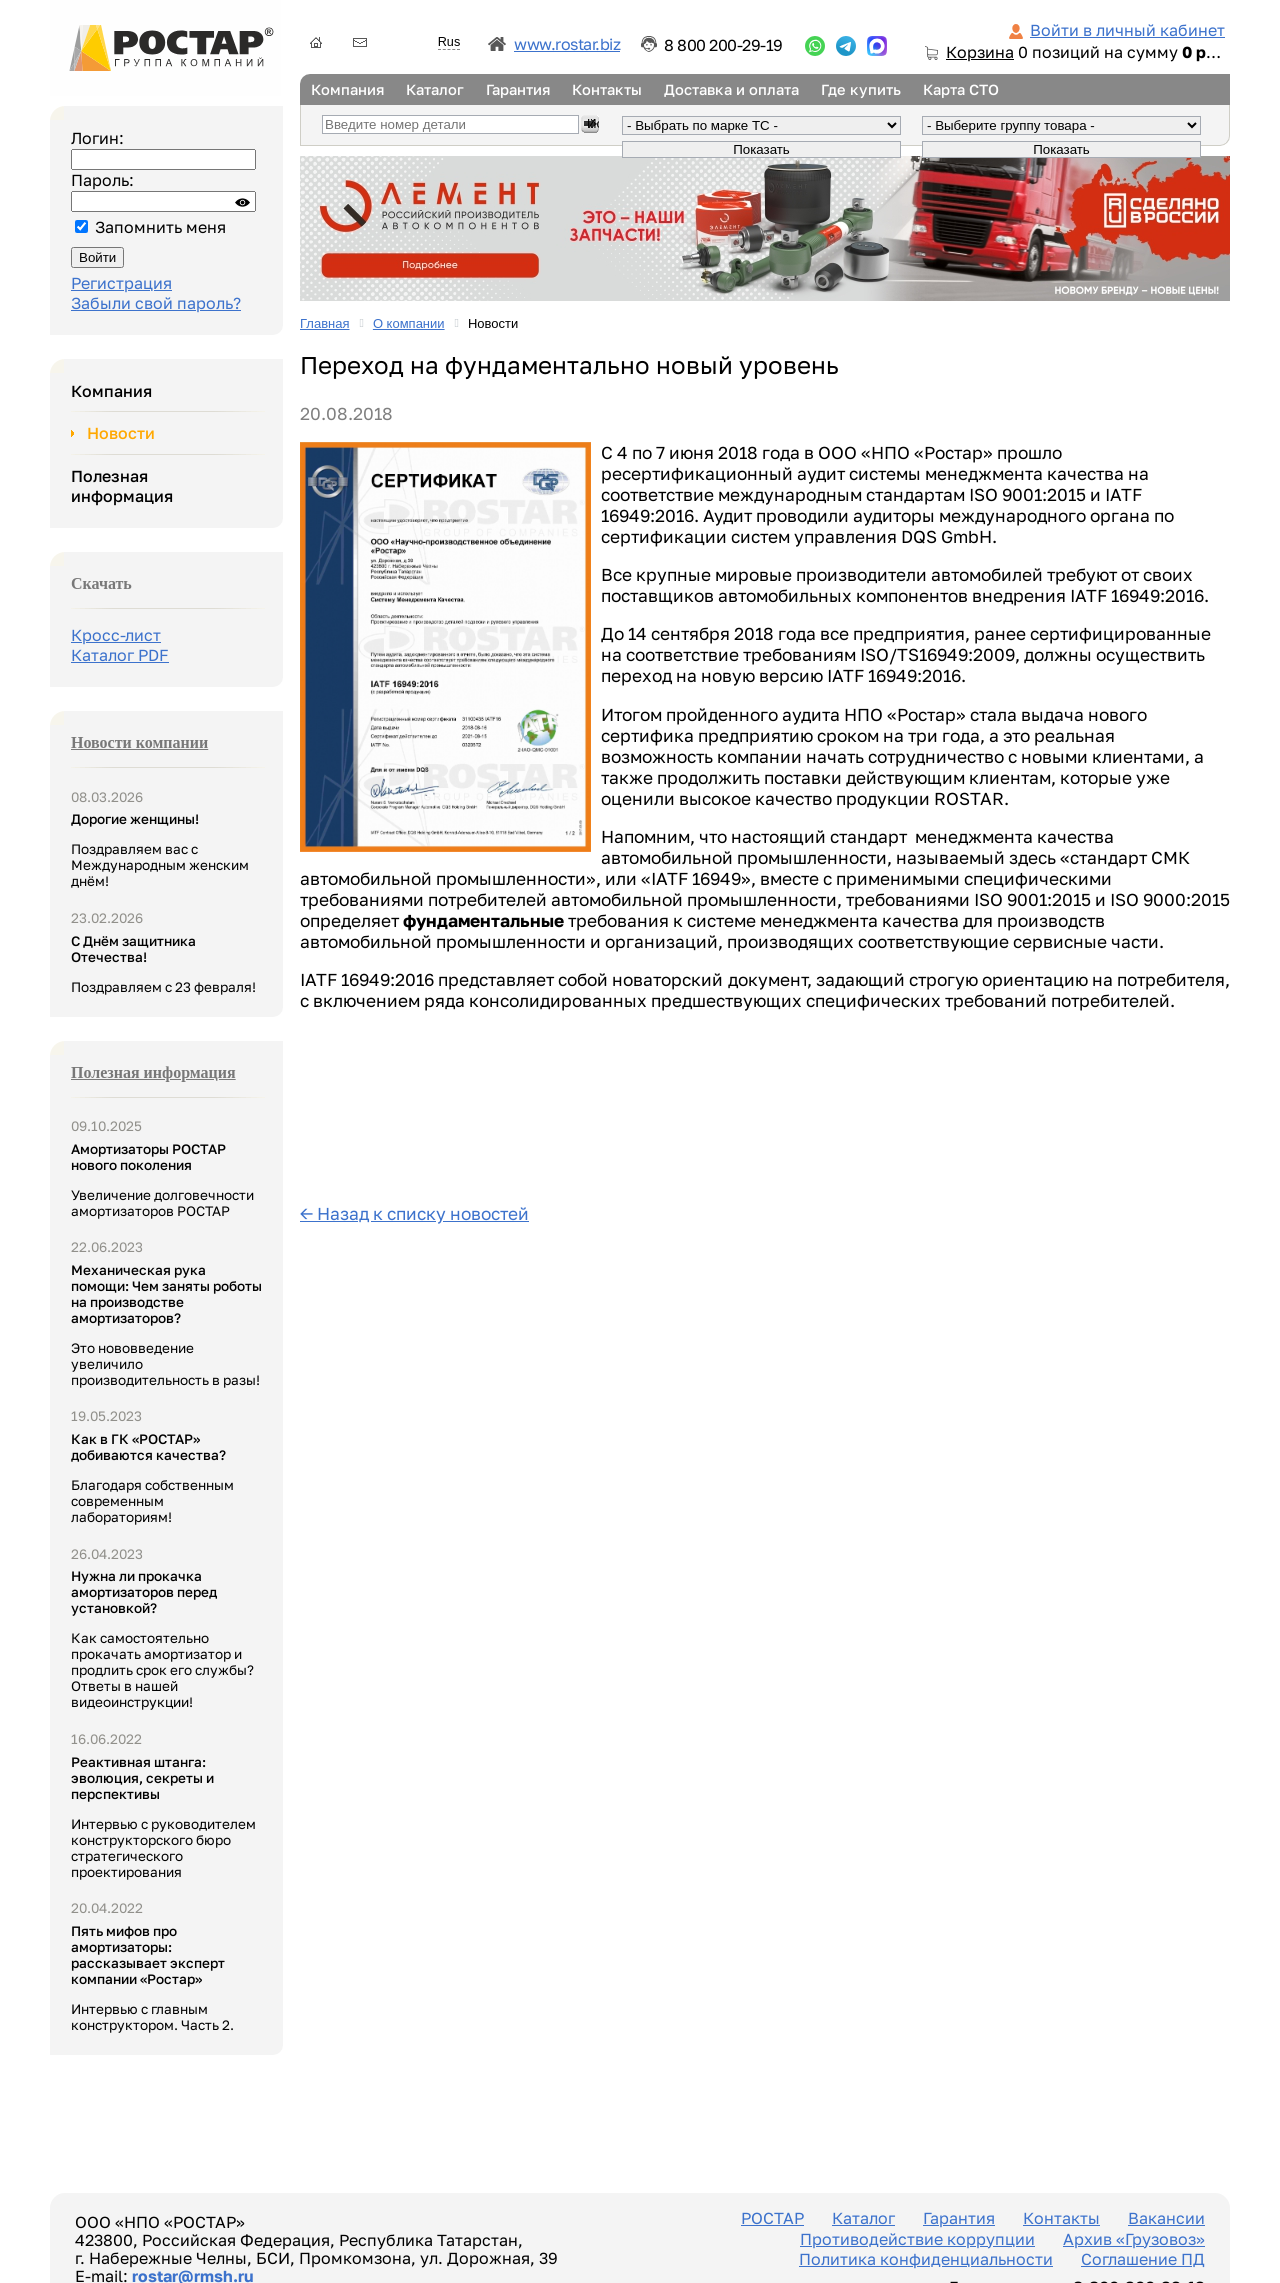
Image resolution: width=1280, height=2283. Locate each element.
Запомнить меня (160, 227)
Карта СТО (961, 89)
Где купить (861, 89)
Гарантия (518, 89)
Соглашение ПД (1143, 2259)
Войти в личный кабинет (1127, 30)
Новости (121, 433)
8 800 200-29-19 (723, 45)
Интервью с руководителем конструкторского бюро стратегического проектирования (163, 1817)
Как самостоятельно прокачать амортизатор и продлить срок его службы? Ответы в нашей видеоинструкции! (162, 1639)
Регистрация (121, 283)
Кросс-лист (116, 635)
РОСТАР (772, 2218)
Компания (347, 89)
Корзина (980, 52)
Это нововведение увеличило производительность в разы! (166, 1325)
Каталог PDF (120, 655)
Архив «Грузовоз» (1134, 2239)
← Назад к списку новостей (414, 1213)
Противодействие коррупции (917, 2239)
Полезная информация (122, 486)
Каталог (435, 89)
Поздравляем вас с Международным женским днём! (160, 850)
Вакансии (1166, 2218)
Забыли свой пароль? (156, 303)
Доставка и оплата (731, 89)
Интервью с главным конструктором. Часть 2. (152, 1978)
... (815, 46)
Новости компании (139, 742)
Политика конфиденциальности (926, 2259)
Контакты (607, 89)
